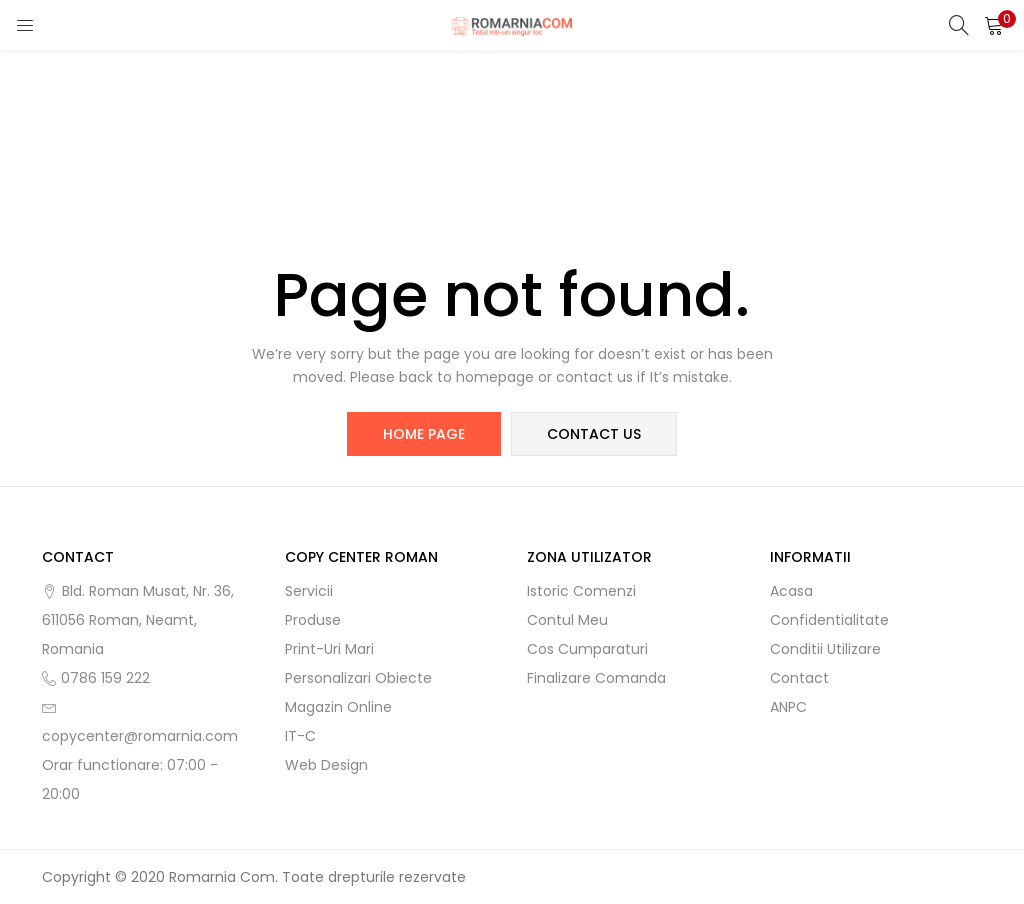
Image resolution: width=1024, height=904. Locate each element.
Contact (799, 678)
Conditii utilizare (825, 649)
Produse (313, 620)
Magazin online (338, 707)
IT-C (300, 736)
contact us (594, 434)
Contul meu (567, 620)
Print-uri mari (329, 649)
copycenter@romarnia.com (140, 736)
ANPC (788, 707)
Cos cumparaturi (587, 649)
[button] (994, 25)
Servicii (309, 591)
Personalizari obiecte (358, 678)
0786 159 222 (105, 678)
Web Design (326, 765)
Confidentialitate (829, 620)
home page (424, 434)
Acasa (791, 591)
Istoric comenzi (581, 591)
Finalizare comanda (596, 678)
